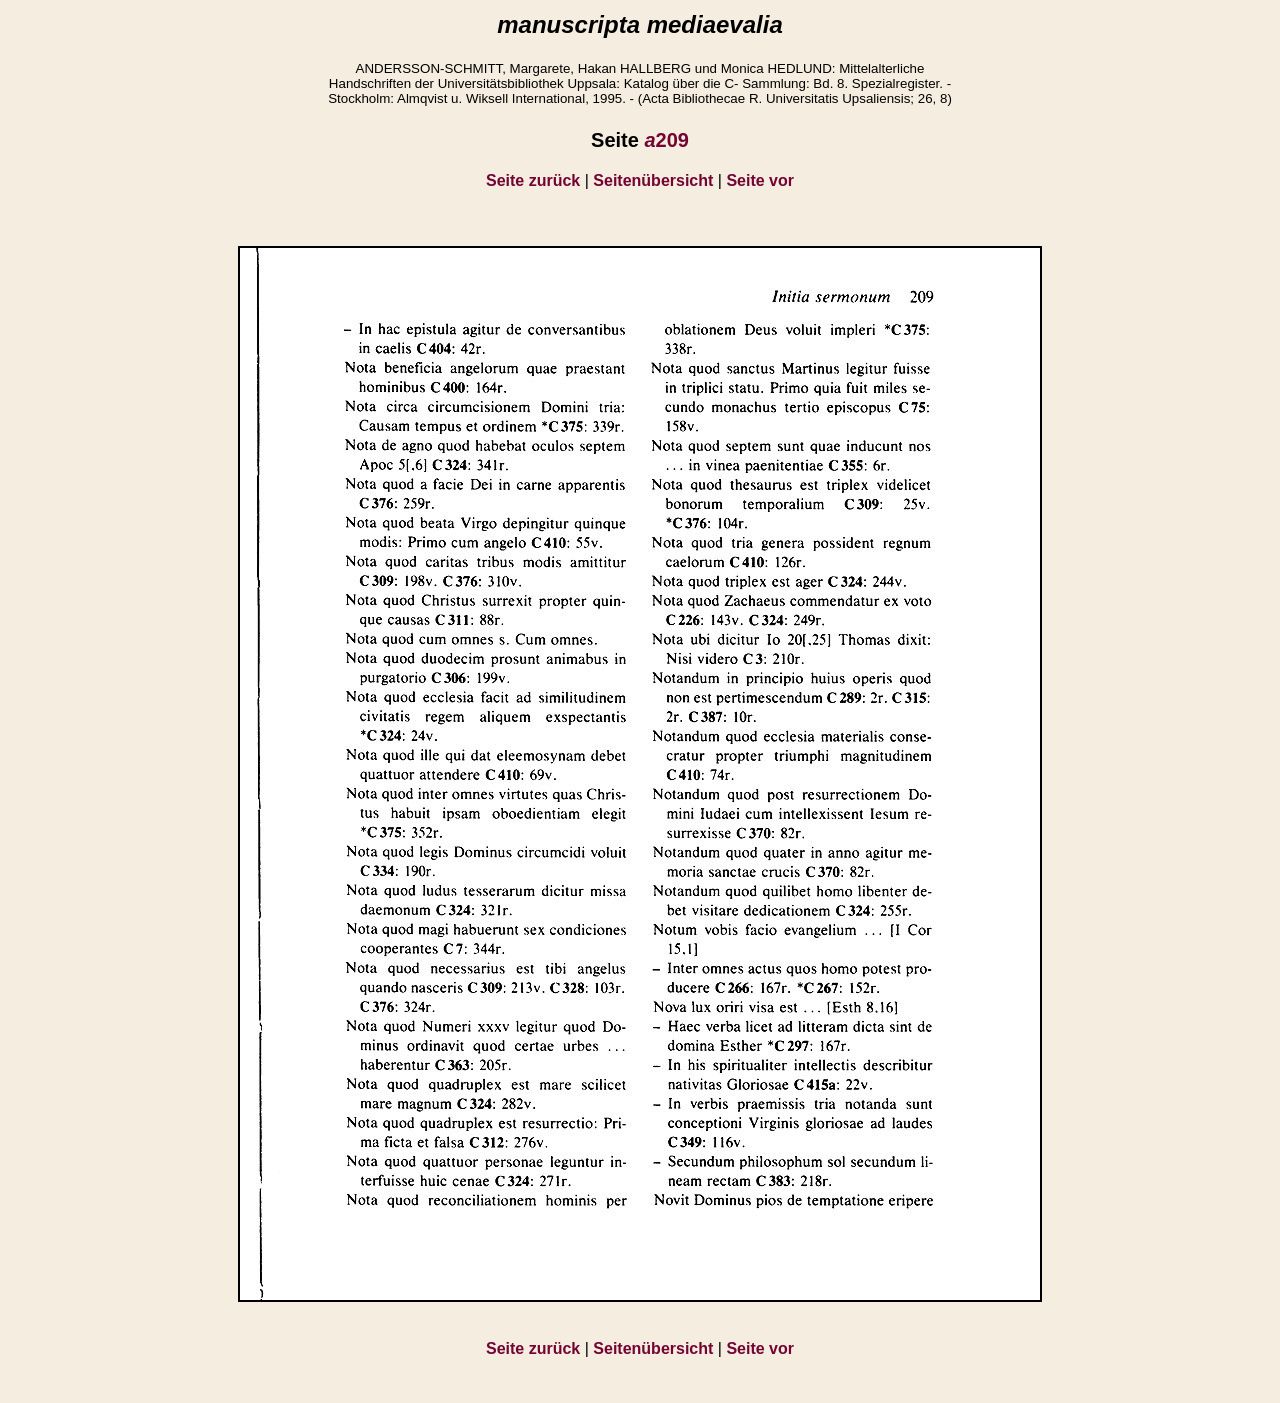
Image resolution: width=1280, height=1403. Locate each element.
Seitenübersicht (653, 180)
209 (666, 140)
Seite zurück (533, 180)
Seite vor (760, 180)
